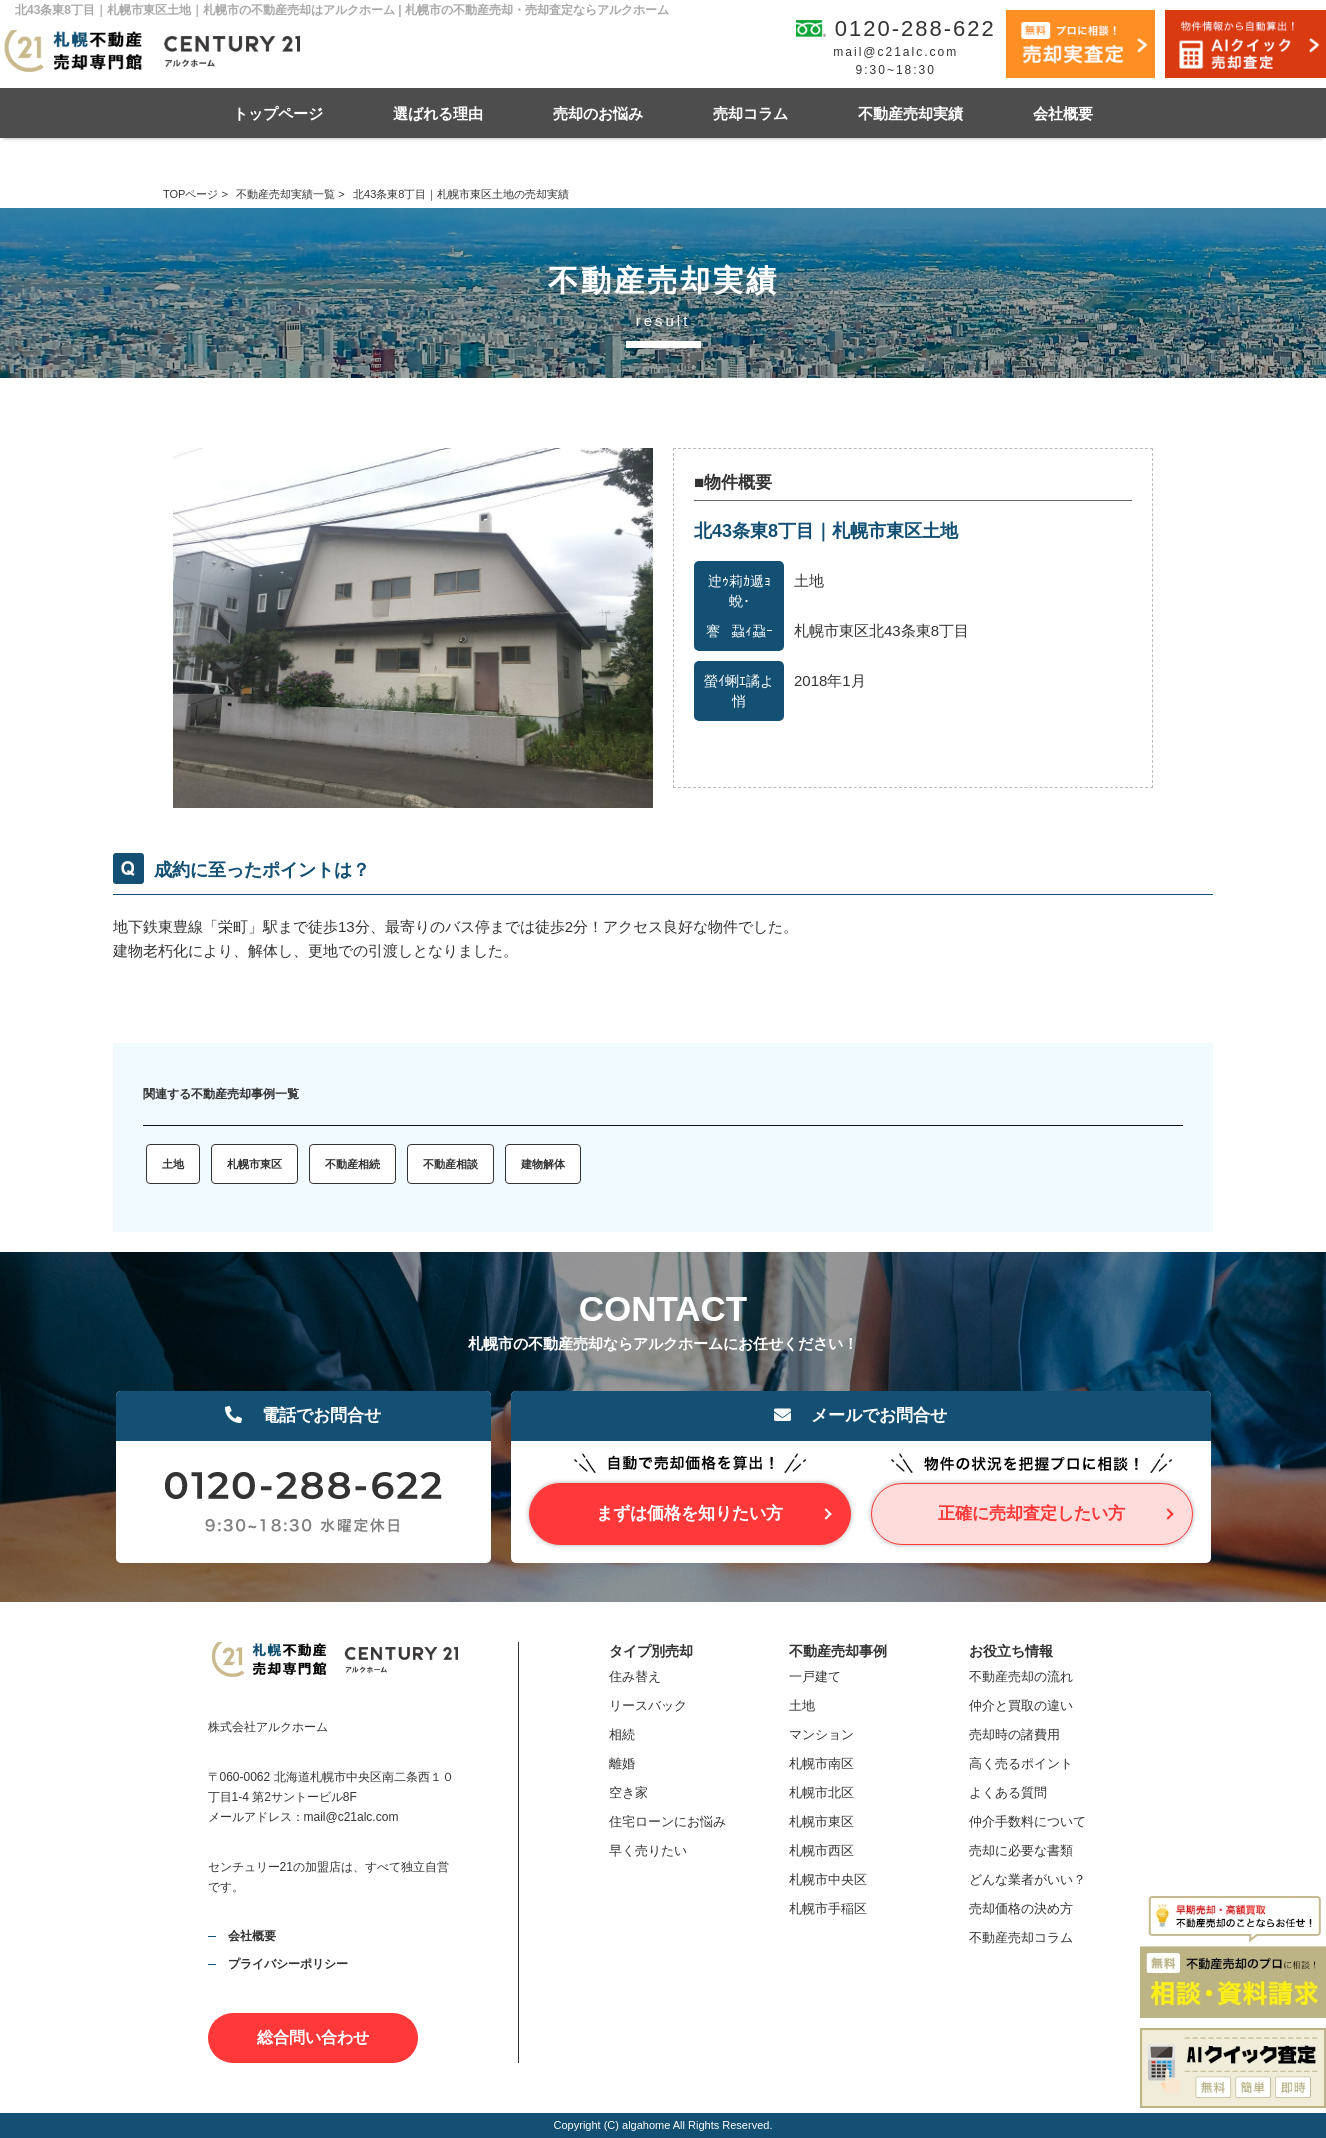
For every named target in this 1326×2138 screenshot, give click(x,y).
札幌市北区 (821, 1792)
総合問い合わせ (313, 2037)
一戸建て (815, 1676)
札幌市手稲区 (828, 1908)
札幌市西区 (821, 1850)
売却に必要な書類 (1021, 1850)
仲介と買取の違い (1021, 1705)
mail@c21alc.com (895, 52)
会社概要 (1063, 113)
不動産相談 (450, 1164)
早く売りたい (648, 1850)
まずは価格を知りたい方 (689, 1513)
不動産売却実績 (910, 113)
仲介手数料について (1027, 1821)
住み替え (635, 1676)
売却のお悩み (598, 113)
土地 (173, 1164)
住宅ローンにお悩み (667, 1821)
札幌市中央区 (828, 1879)
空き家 (628, 1792)
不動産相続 (352, 1164)
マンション (821, 1734)
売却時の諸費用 (1014, 1734)
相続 (622, 1734)
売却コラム (750, 113)
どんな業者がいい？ (1027, 1879)
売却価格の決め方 (1021, 1908)
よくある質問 (1008, 1792)
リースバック (648, 1705)
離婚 (622, 1763)
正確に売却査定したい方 (1031, 1513)
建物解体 (543, 1164)
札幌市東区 (254, 1164)
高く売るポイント (1021, 1763)
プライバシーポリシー (288, 1964)
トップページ (278, 113)
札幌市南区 (821, 1763)
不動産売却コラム (1021, 1937)
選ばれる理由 (438, 113)
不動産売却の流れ (1021, 1676)
